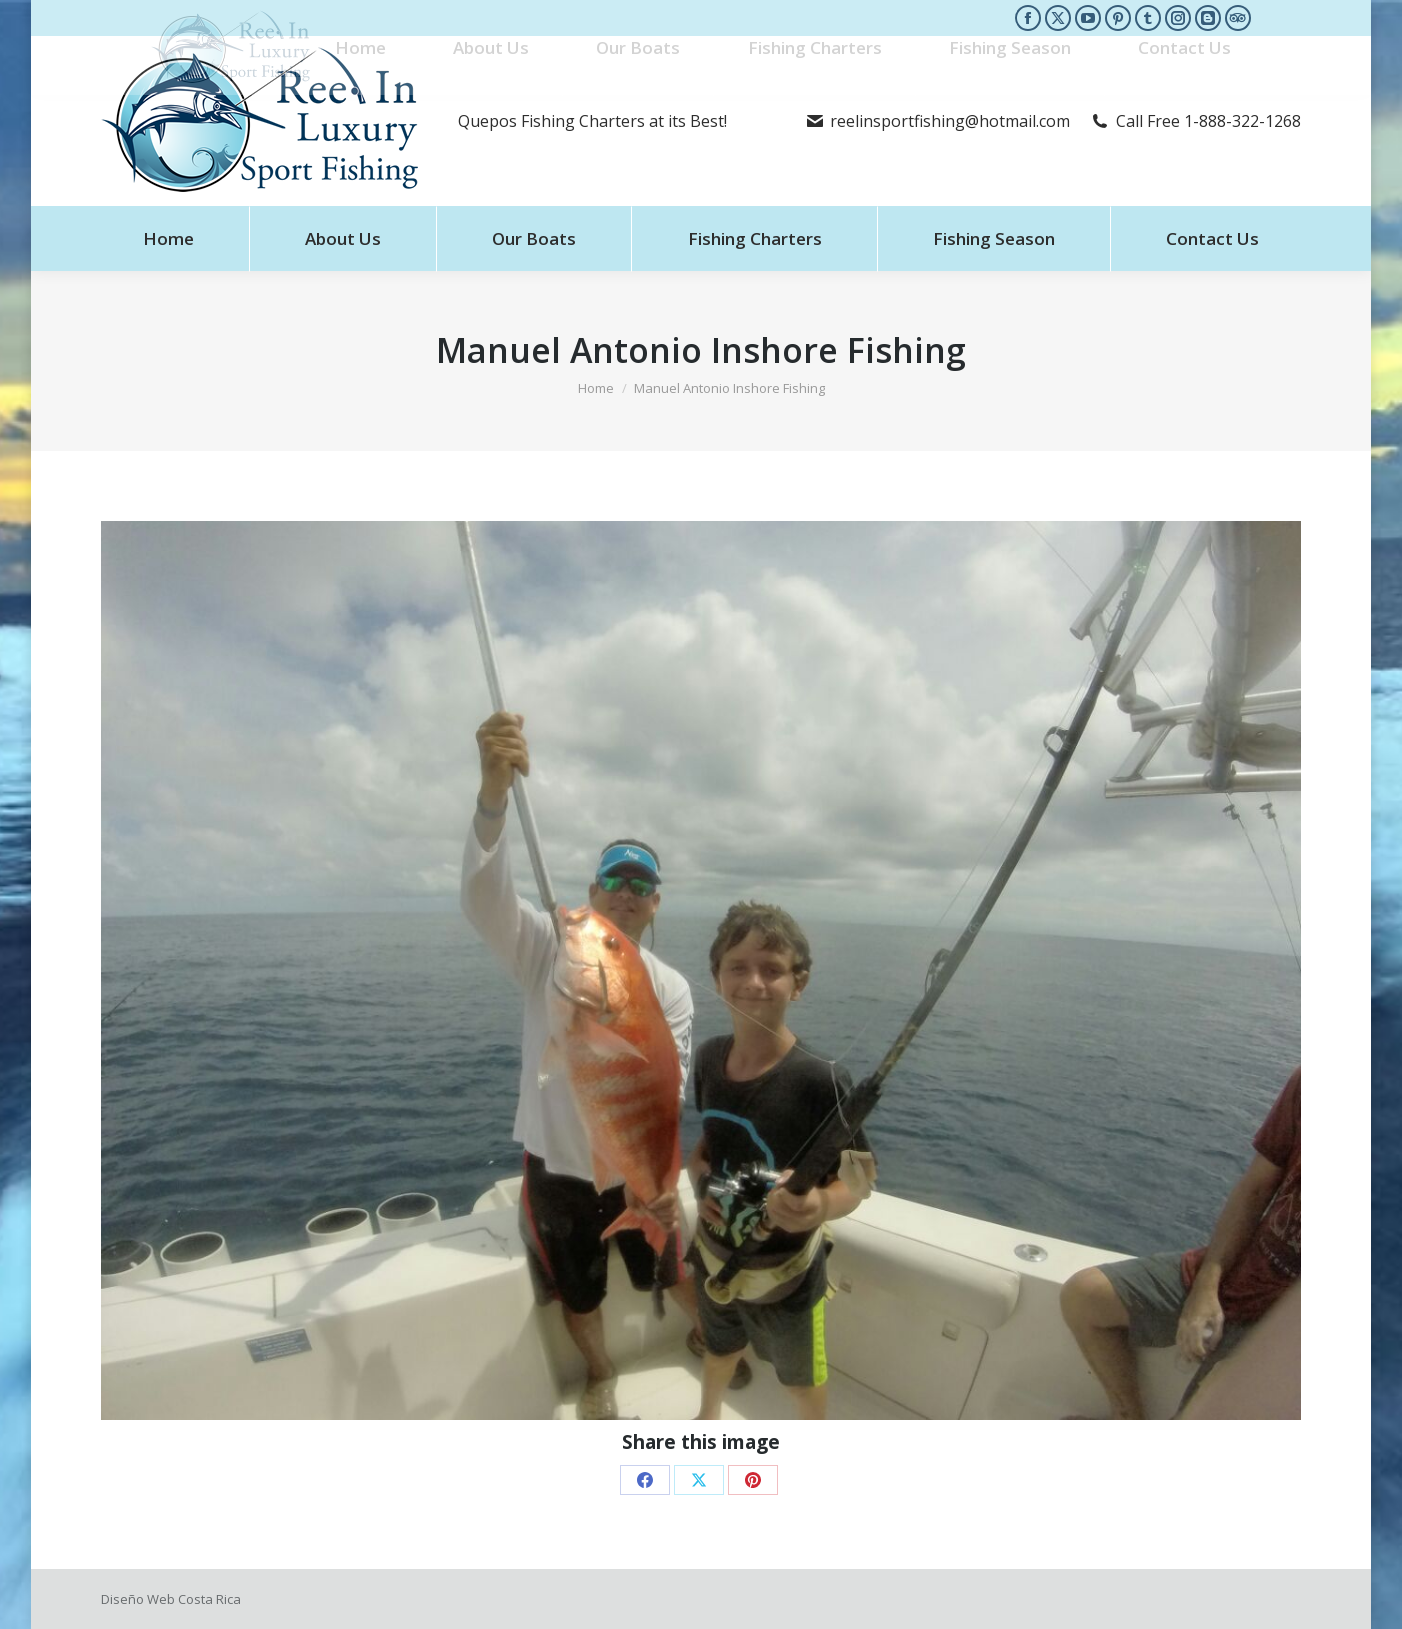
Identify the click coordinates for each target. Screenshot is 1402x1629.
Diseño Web (138, 1599)
